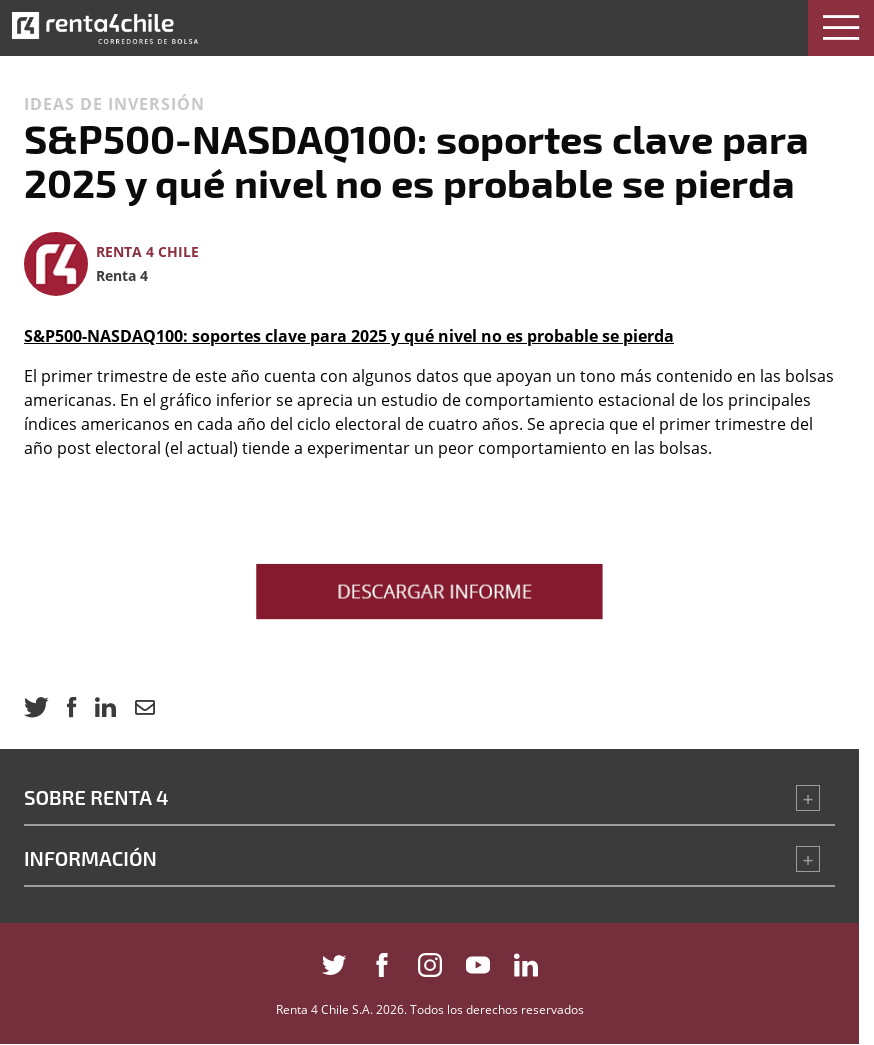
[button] (841, 28)
